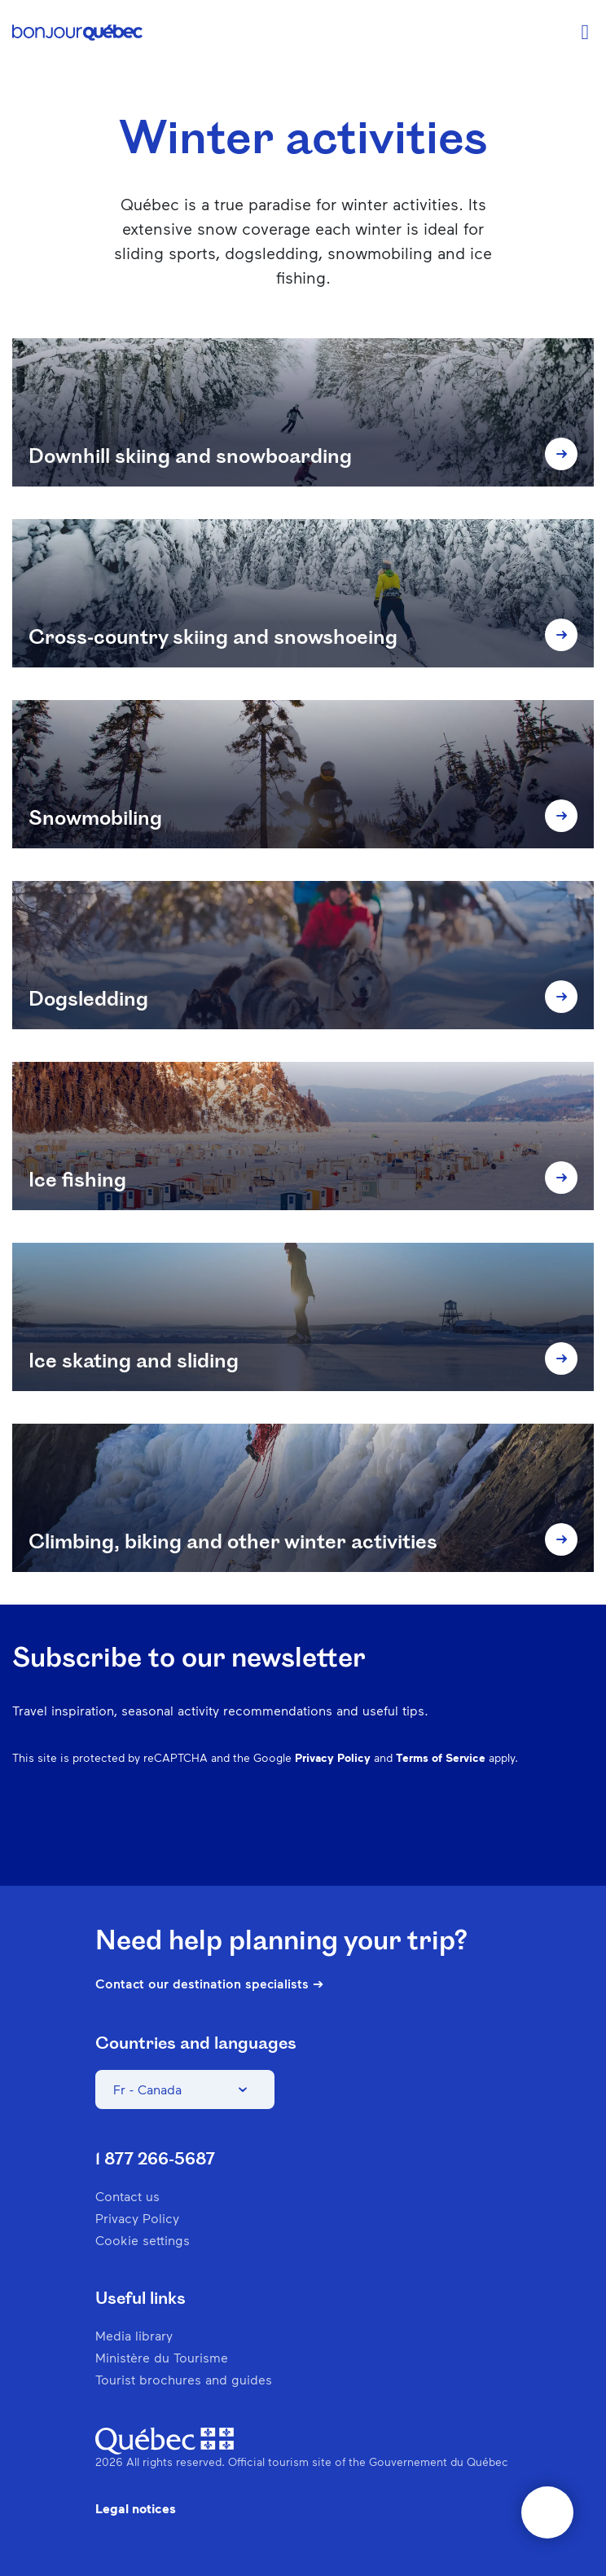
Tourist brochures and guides (183, 2379)
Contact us (127, 2196)
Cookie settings (142, 2240)
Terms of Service (440, 1757)
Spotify (497, 1837)
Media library (134, 2335)
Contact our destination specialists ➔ (209, 1983)
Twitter (540, 1837)
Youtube (582, 1837)
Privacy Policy (333, 1757)
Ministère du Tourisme (161, 2357)
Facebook (370, 1837)
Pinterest (455, 1837)
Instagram (413, 1837)
